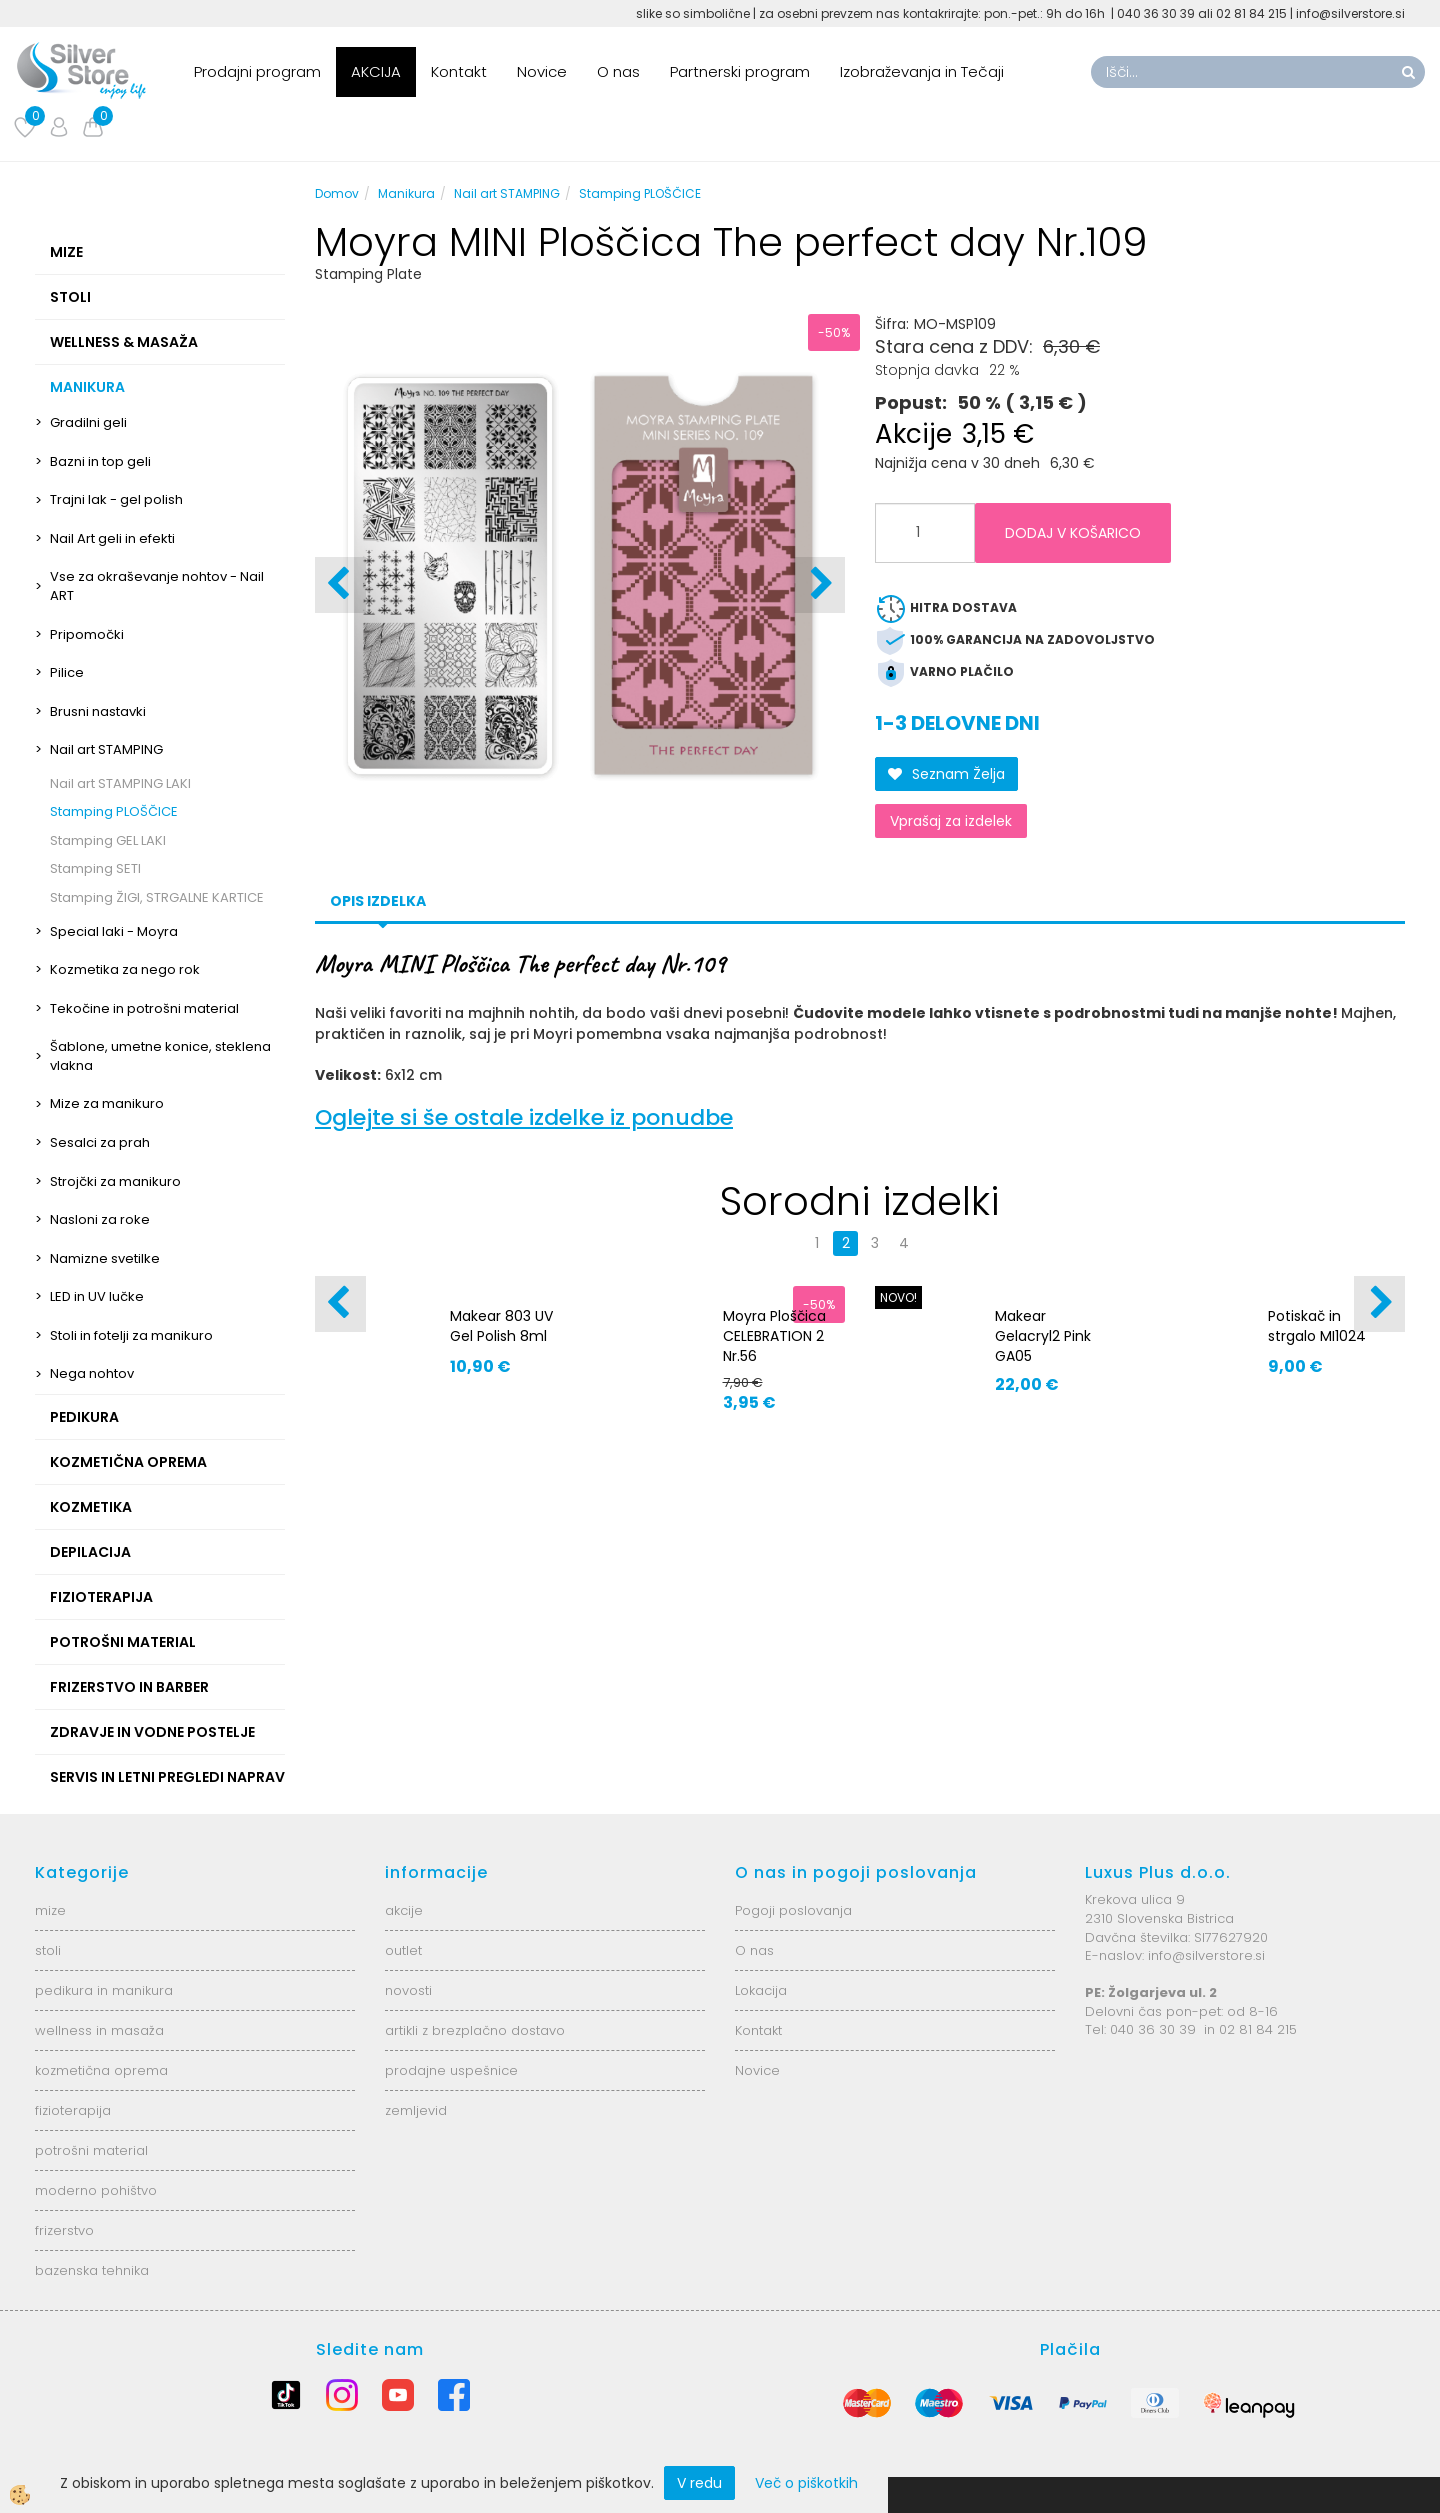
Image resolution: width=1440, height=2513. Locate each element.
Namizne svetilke (105, 1258)
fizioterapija (73, 2110)
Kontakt (459, 71)
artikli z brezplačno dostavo (475, 2030)
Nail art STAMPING (106, 749)
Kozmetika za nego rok (125, 969)
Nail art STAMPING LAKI (120, 783)
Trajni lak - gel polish (116, 499)
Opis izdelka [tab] (378, 901)
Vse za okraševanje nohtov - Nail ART (157, 586)
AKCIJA (376, 71)
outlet (403, 1950)
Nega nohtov (92, 1373)
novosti (408, 1990)
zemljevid (416, 2110)
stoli (48, 1950)
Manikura (406, 193)
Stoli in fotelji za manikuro (131, 1335)
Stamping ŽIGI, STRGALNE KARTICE (157, 897)
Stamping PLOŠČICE (114, 811)
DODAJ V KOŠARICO (1073, 533)
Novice (542, 71)
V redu (699, 2483)
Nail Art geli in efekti (112, 538)
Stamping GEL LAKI (108, 840)
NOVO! (898, 1297)
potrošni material (91, 2150)
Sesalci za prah (100, 1142)
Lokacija (761, 1990)
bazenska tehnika (92, 2270)
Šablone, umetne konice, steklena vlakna (160, 1056)
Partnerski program (740, 71)
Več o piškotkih (806, 2483)
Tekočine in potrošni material (144, 1008)
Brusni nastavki (98, 711)
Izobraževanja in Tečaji (922, 71)
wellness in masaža (99, 2030)
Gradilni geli (88, 422)
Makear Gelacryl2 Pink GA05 (1043, 1336)
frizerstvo (64, 2230)
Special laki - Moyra (114, 931)
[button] (819, 585)
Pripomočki (87, 634)
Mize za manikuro (107, 1103)
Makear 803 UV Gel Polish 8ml (501, 1326)
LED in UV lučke (97, 1296)
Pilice (67, 672)
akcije (404, 1910)
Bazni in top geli (100, 461)
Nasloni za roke (100, 1219)
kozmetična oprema (101, 2070)
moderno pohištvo (96, 2190)
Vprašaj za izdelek (951, 821)
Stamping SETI (95, 868)
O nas (618, 71)
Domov (337, 193)
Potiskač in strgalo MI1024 (1317, 1326)
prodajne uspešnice (451, 2070)
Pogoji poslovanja (793, 1910)
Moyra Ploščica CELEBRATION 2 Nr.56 (774, 1336)
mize (50, 1910)
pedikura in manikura (104, 1990)
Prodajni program (257, 71)
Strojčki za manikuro (115, 1181)
